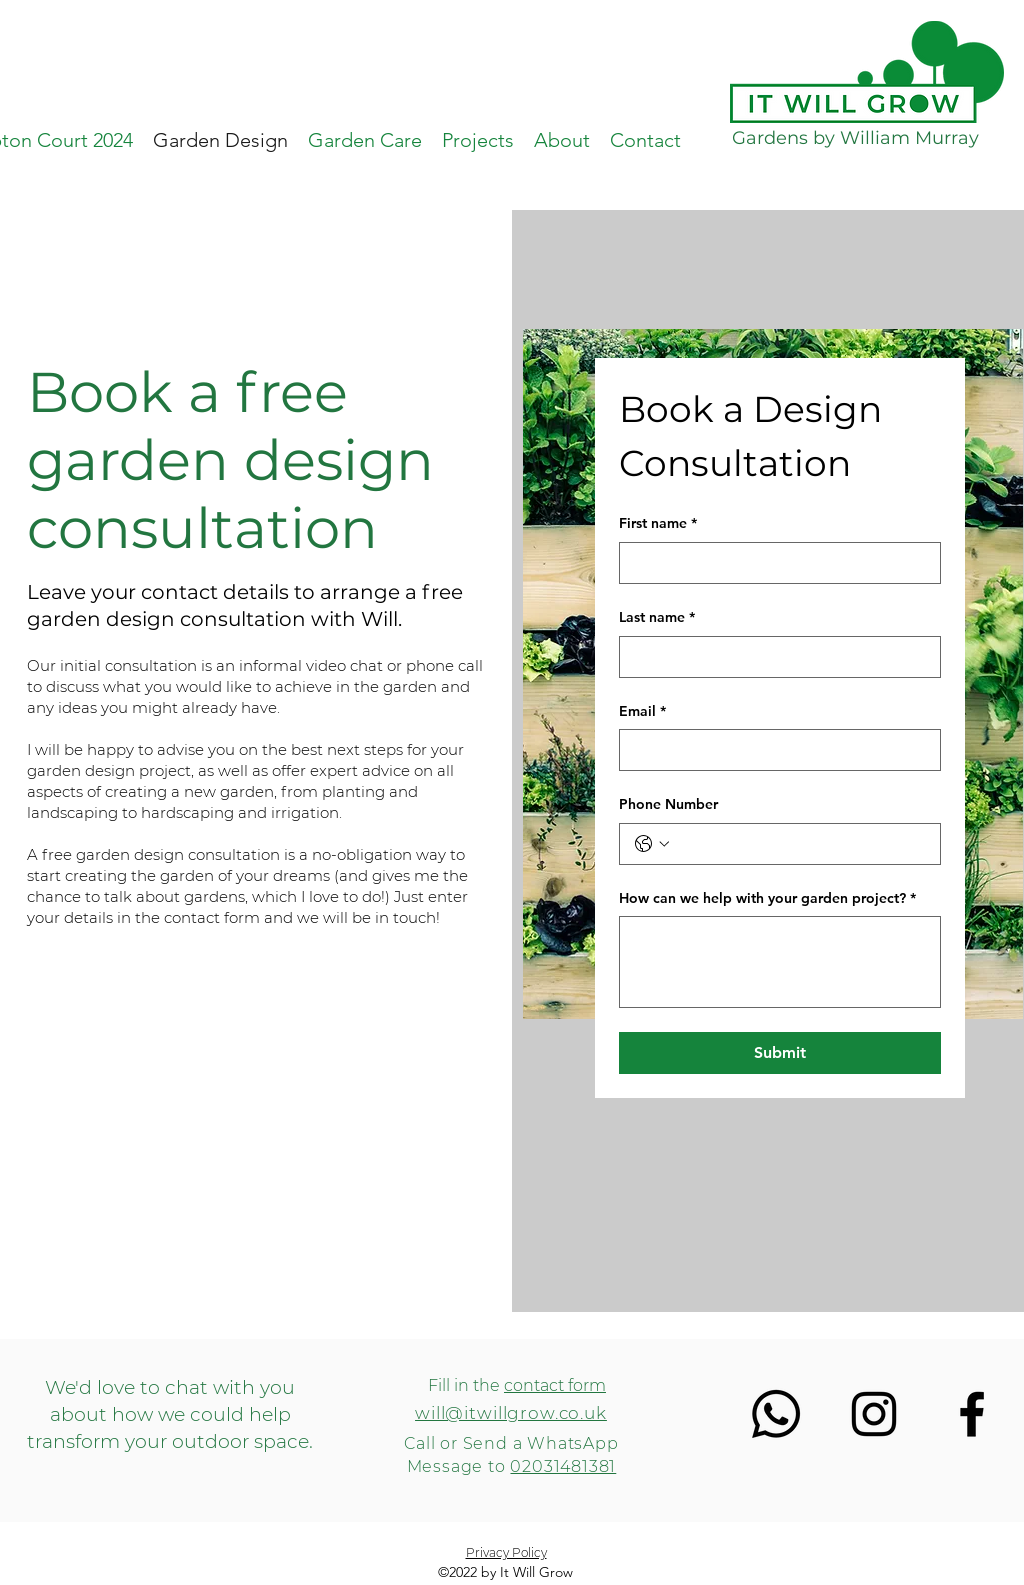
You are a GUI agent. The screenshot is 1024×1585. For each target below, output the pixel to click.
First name (658, 524)
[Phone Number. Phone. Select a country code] (652, 844)
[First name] (774, 563)
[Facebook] (972, 1414)
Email (642, 712)
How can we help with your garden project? (767, 899)
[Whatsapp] (776, 1414)
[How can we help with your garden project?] (780, 962)
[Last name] (774, 657)
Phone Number (668, 804)
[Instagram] (874, 1414)
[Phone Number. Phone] (800, 844)
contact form (555, 1385)
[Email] (774, 750)
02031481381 (563, 1466)
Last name (657, 618)
